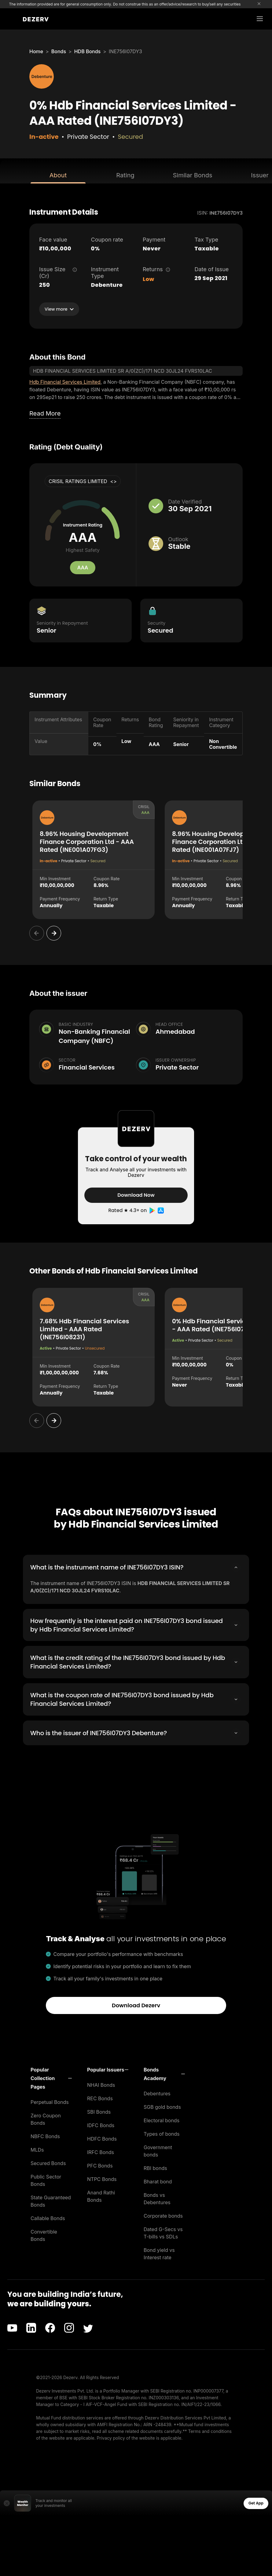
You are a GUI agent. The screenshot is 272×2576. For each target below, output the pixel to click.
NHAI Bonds (101, 2084)
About (58, 175)
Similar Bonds (192, 175)
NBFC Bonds (45, 2135)
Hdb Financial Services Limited (65, 382)
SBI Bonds (99, 2111)
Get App (255, 2502)
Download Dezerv (136, 2004)
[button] (51, 2077)
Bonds (58, 51)
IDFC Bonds (100, 2124)
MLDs (37, 2149)
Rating (125, 175)
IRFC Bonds (100, 2151)
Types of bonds (162, 2133)
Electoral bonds (161, 2119)
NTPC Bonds (102, 2178)
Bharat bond (158, 2181)
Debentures (157, 2093)
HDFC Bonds (102, 2138)
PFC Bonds (100, 2165)
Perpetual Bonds (50, 2101)
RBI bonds (155, 2167)
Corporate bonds (163, 2215)
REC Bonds (100, 2097)
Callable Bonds (48, 2217)
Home (36, 51)
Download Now (135, 1195)
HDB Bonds (87, 51)
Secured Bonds (48, 2162)
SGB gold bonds (162, 2106)
